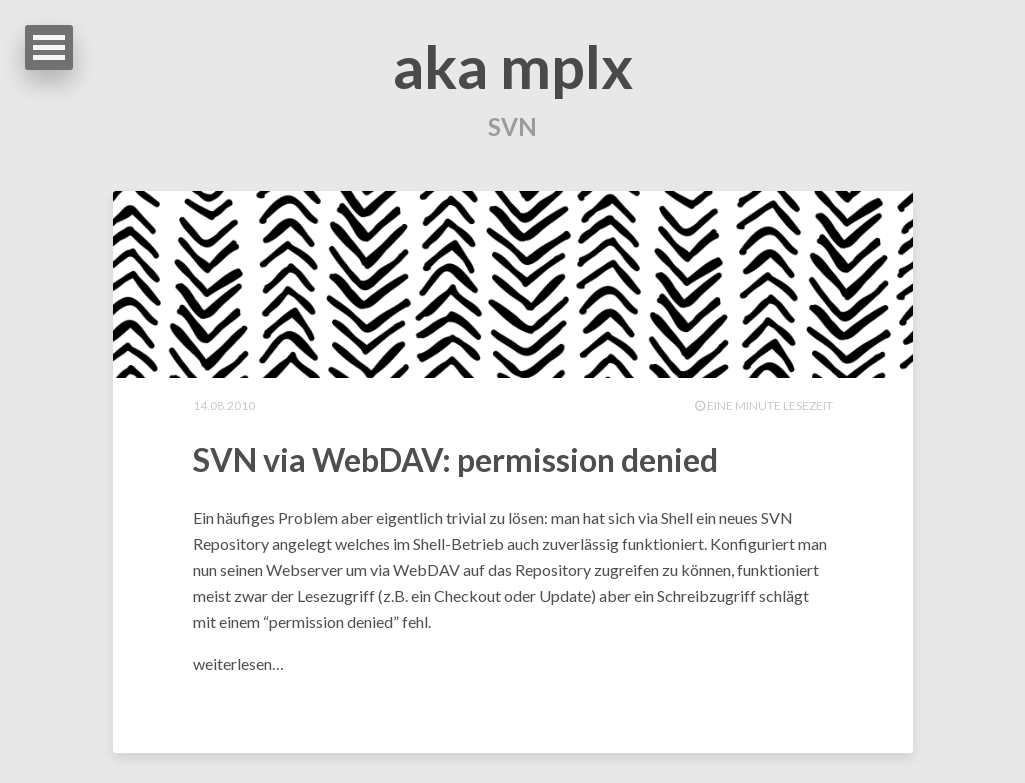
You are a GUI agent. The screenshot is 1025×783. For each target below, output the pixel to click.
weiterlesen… (238, 663)
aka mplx (513, 66)
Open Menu (49, 47)
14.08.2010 (224, 405)
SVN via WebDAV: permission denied (455, 459)
